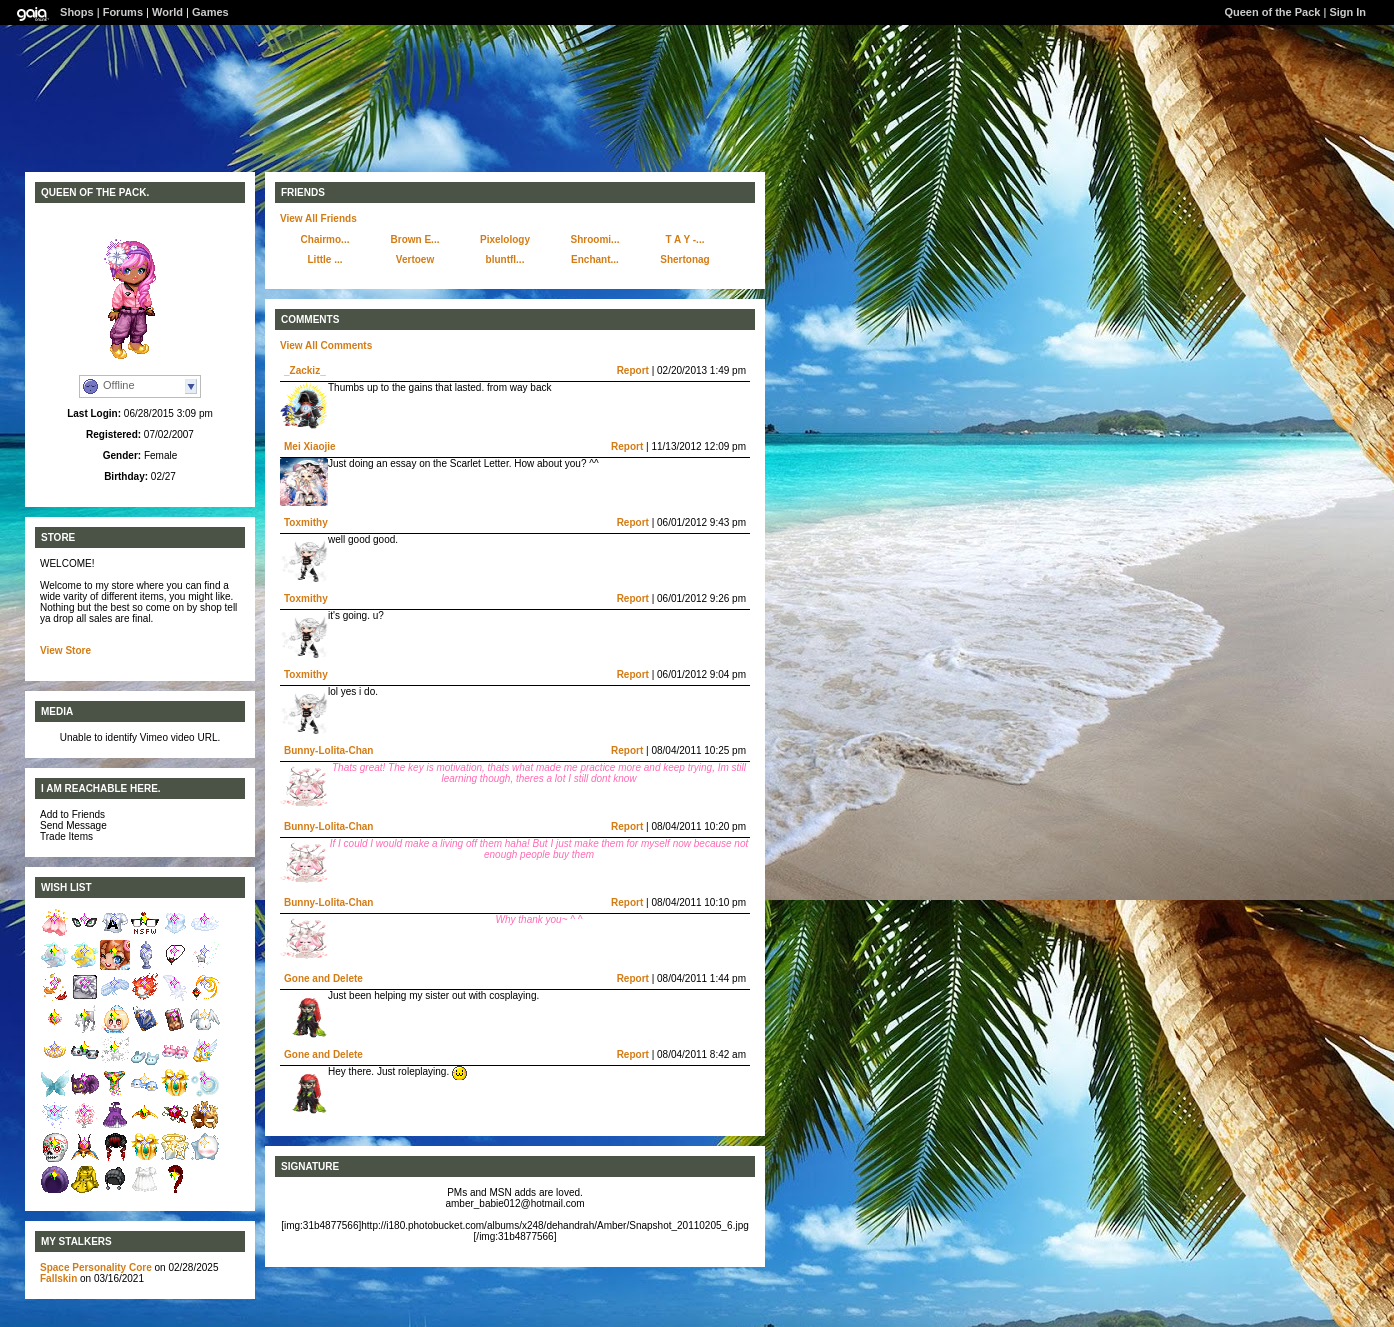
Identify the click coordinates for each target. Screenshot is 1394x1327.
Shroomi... (595, 239)
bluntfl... (505, 259)
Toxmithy (306, 522)
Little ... (325, 259)
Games (210, 12)
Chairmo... (325, 239)
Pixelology (505, 239)
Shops (77, 12)
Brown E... (415, 239)
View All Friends (318, 218)
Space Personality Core (96, 1267)
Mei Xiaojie (310, 446)
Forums (123, 12)
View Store (65, 650)
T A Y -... (685, 239)
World (167, 12)
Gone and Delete (323, 978)
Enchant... (595, 259)
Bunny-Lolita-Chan (328, 750)
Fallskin (58, 1278)
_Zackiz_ (305, 370)
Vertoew (415, 259)
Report (633, 370)
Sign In (1347, 12)
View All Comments (326, 345)
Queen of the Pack (1272, 12)
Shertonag (684, 259)
